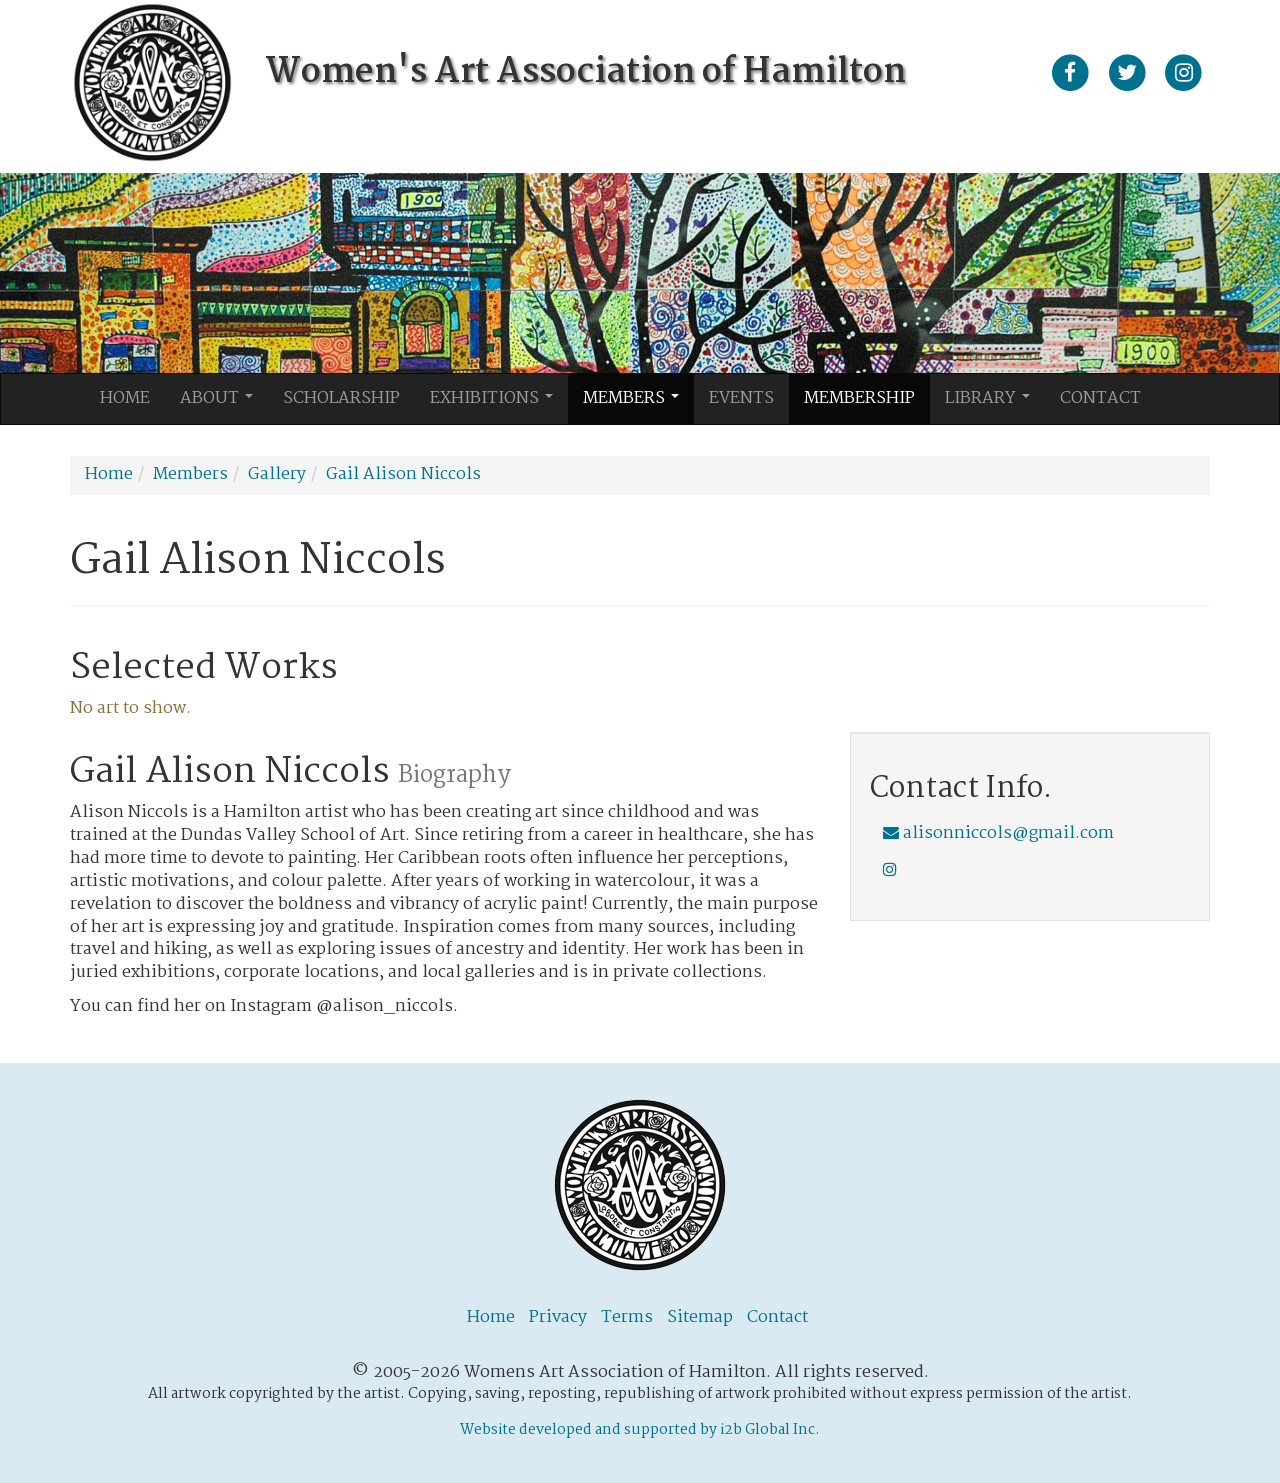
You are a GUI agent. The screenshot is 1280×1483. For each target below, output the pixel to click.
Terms (627, 1317)
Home (125, 398)
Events (741, 398)
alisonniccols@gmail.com (998, 833)
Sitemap (700, 1317)
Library (993, 404)
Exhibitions (497, 404)
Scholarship (341, 398)
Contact (1100, 398)
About (222, 404)
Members (636, 404)
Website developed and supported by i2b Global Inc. (640, 1430)
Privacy (558, 1317)
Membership (859, 398)
